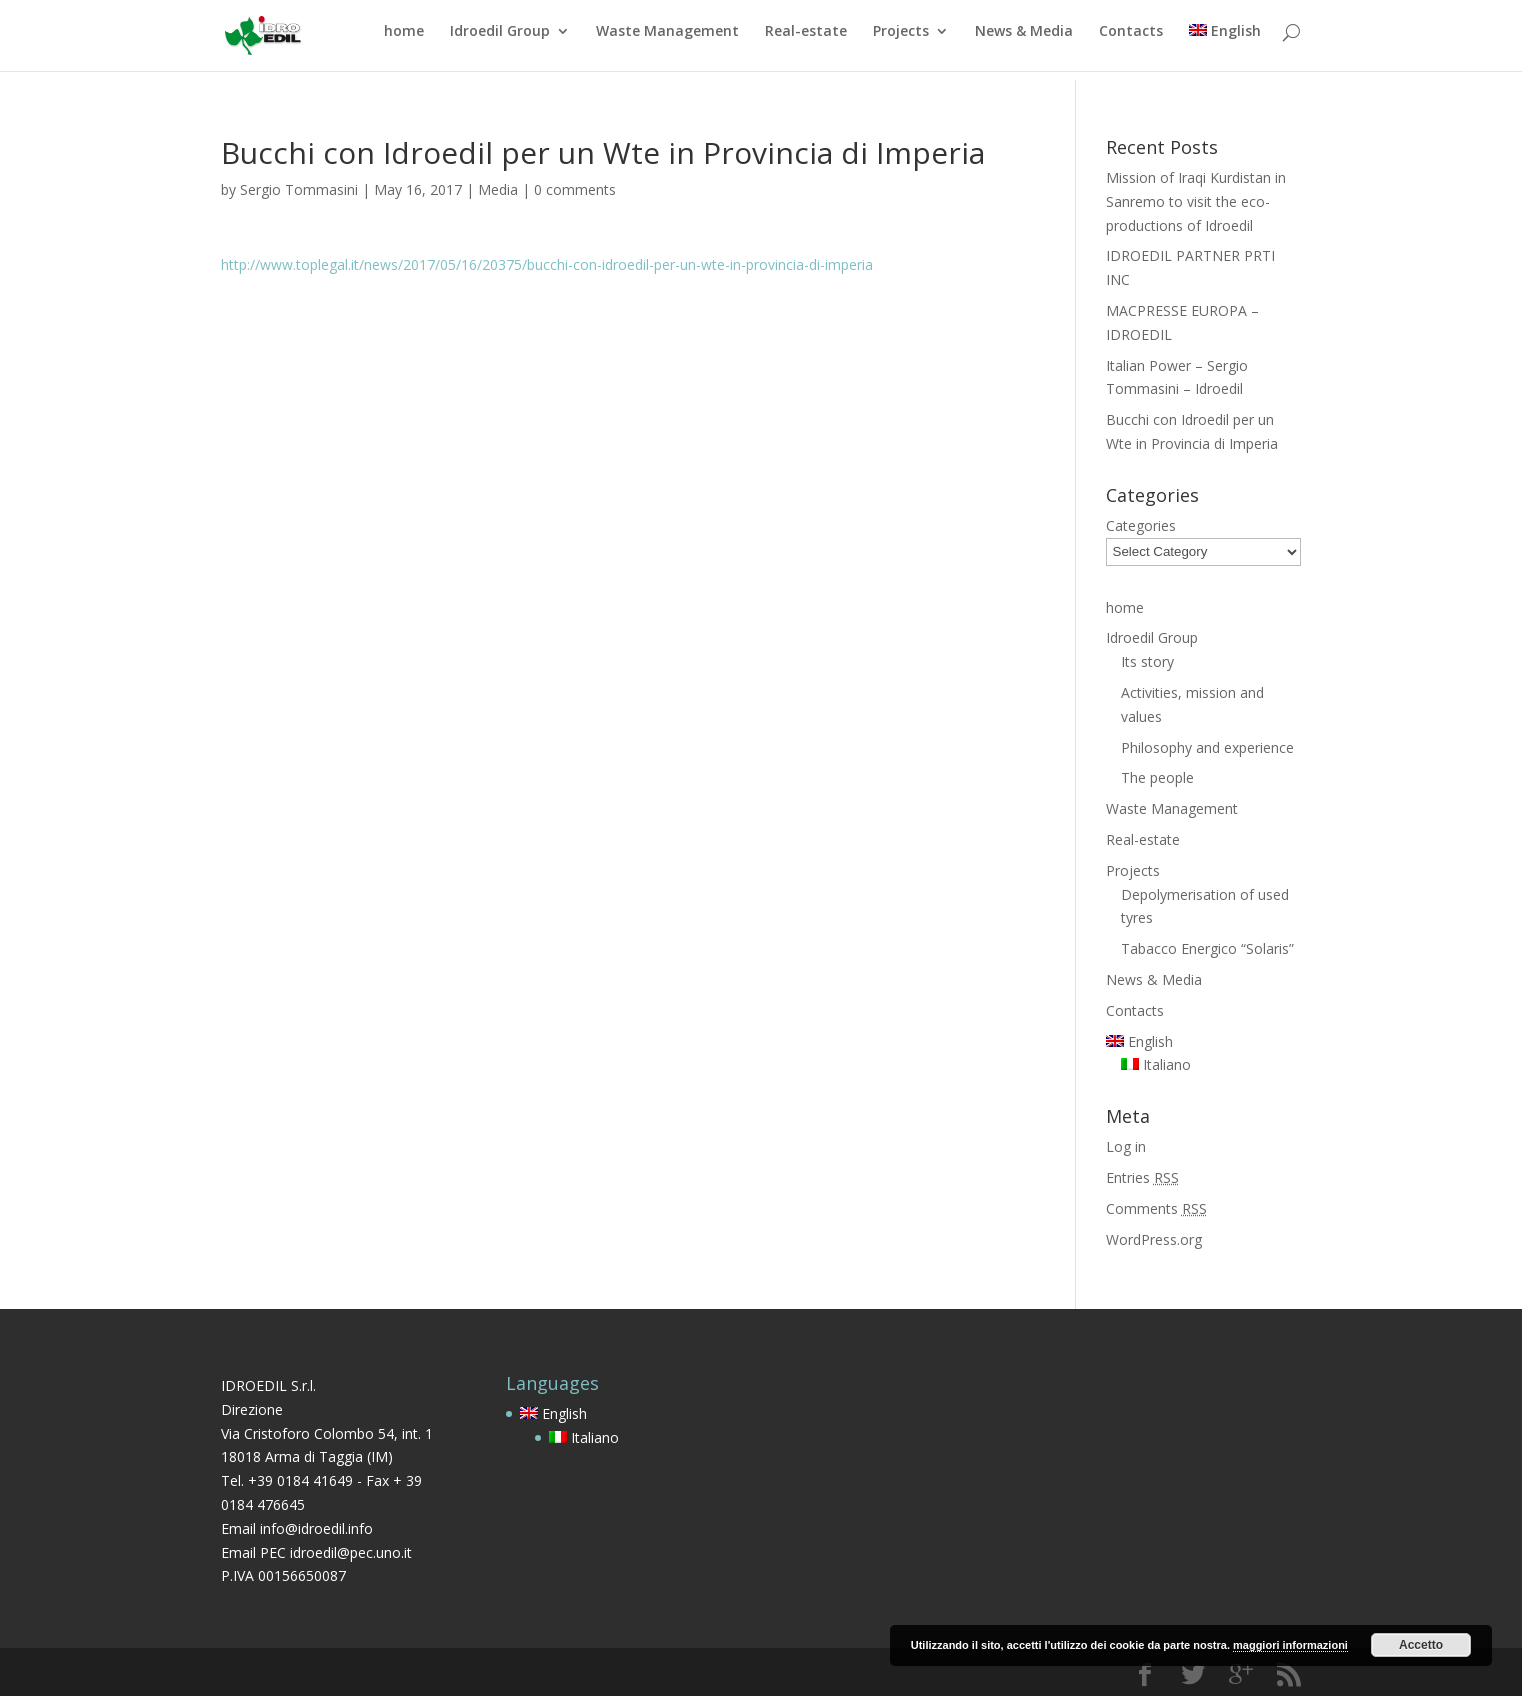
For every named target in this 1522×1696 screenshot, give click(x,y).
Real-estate (806, 41)
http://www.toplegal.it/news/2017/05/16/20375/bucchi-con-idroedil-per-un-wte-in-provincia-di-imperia (547, 264)
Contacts (1131, 41)
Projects (901, 41)
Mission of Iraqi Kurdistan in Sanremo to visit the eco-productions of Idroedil (1196, 201)
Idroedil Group (500, 41)
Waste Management (667, 41)
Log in (1126, 1146)
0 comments (575, 189)
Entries (1142, 1177)
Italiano (1156, 1064)
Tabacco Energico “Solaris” (1207, 948)
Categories (1141, 525)
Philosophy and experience (1207, 747)
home (404, 41)
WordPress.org (1154, 1239)
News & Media (1024, 41)
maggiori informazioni (1290, 1645)
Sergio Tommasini (299, 189)
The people (1157, 777)
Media (498, 189)
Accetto (1421, 1645)
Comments (1156, 1208)
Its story (1147, 661)
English (1225, 41)
